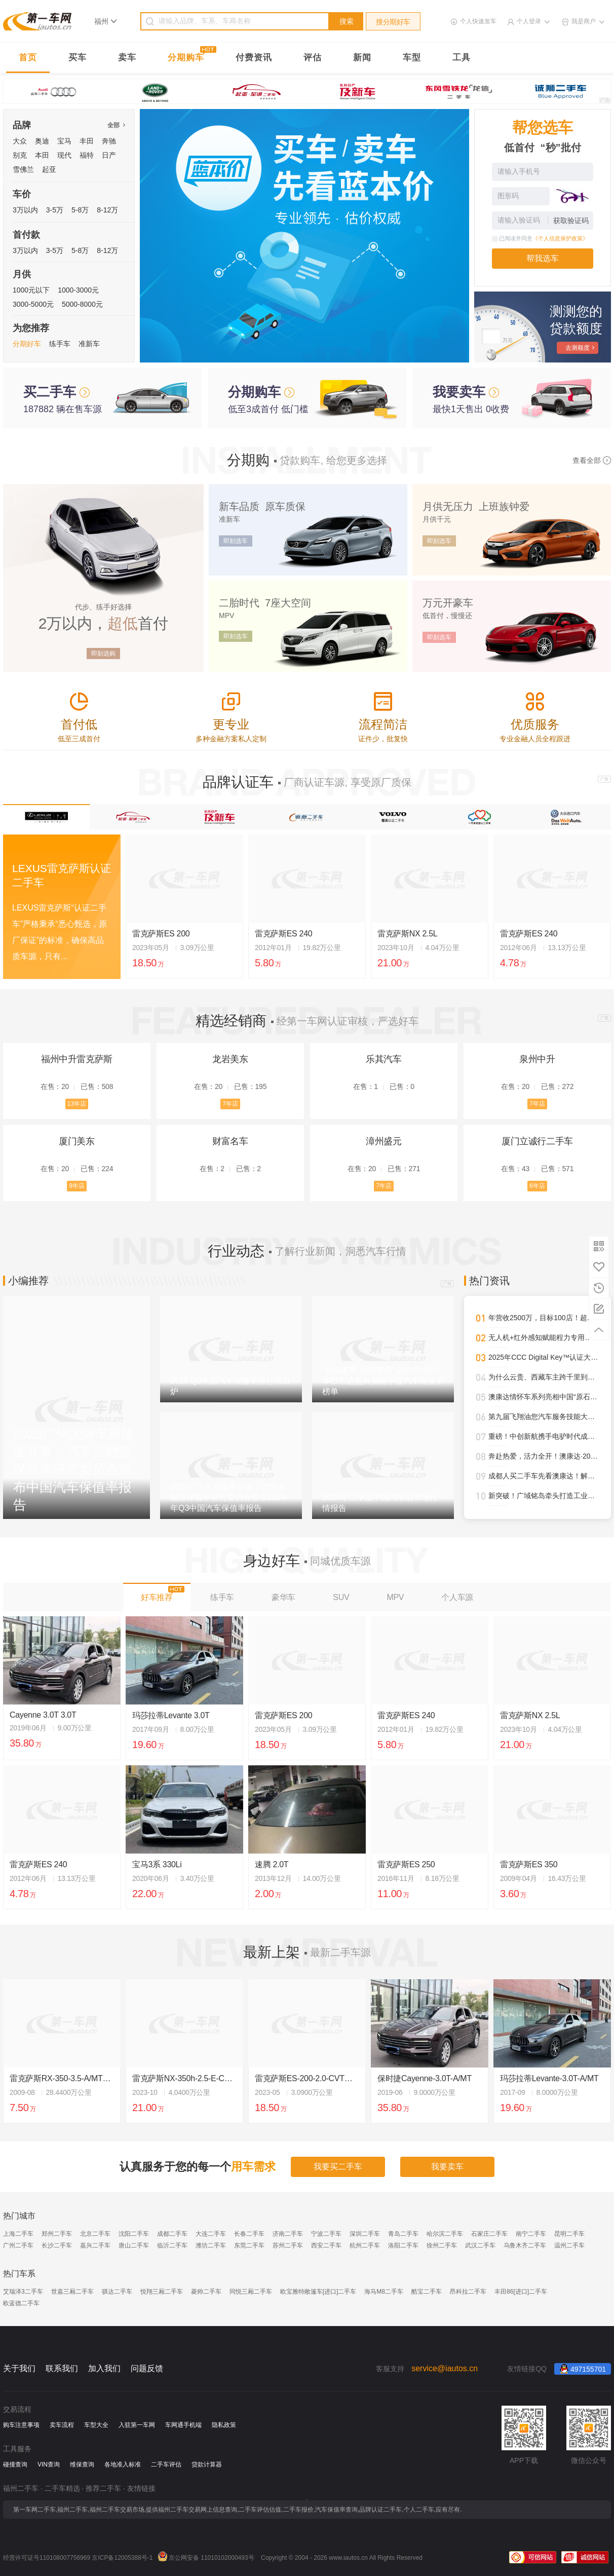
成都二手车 (172, 2233)
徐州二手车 (442, 2245)
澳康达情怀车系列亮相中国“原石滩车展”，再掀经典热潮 (543, 1397)
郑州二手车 (57, 2233)
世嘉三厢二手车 (72, 2291)
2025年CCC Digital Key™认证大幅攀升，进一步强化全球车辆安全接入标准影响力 (543, 1357)
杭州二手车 (365, 2245)
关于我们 (19, 2368)
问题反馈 (147, 2368)
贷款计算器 (206, 2464)
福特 (87, 155)
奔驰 (109, 141)
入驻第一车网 (137, 2424)
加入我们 (104, 2368)
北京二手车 (95, 2233)
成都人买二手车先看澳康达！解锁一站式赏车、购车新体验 (543, 1476)
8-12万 (107, 210)
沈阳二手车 (134, 2233)
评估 (312, 57)
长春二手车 (249, 2233)
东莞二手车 (249, 2245)
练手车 (59, 344)
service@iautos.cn (444, 2368)
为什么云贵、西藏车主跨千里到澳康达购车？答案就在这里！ (543, 1377)
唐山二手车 (134, 2245)
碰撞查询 (15, 2464)
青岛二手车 (403, 2233)
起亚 (49, 169)
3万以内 (25, 210)
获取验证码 (571, 220)
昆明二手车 (569, 2233)
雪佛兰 (23, 169)
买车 (77, 57)
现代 (64, 155)
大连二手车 (211, 2233)
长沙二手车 (57, 2245)
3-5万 (54, 210)
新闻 (362, 57)
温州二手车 (569, 2245)
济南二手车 (288, 2233)
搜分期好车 (393, 22)
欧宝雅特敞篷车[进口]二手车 (318, 2291)
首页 (28, 57)
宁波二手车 (326, 2233)
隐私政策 (224, 2424)
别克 (20, 155)
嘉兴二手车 (95, 2245)
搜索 (346, 21)
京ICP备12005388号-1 (122, 2557)
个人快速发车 (478, 21)
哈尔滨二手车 (445, 2233)
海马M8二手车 (383, 2291)
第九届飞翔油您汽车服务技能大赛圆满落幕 (543, 1416)
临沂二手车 (172, 2245)
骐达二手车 (117, 2291)
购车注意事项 (21, 2424)
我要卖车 (447, 2166)
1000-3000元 (78, 290)
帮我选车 (542, 258)
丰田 (87, 141)
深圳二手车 (365, 2233)
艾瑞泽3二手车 (23, 2291)
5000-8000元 (82, 304)
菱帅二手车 (206, 2291)
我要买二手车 (338, 2166)
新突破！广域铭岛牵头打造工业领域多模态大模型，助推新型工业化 (543, 1496)
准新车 (89, 344)
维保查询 (82, 2464)
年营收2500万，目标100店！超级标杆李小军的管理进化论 (543, 1318)
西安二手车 (326, 2245)
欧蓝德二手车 (21, 2303)
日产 (109, 155)
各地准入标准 (122, 2464)
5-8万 (80, 210)
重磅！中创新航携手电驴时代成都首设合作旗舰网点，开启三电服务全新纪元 (543, 1436)
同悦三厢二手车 (250, 2291)
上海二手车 (18, 2233)
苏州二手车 (288, 2245)
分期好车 (27, 344)
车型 (412, 57)
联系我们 (62, 2368)
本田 (42, 155)
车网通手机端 (183, 2424)
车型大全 (96, 2424)
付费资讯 (254, 57)
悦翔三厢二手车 (161, 2291)
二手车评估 (166, 2464)
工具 (461, 57)
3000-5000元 (33, 304)
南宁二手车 (531, 2233)
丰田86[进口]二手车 (520, 2291)
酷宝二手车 (426, 2291)
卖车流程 (62, 2424)
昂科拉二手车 (468, 2291)
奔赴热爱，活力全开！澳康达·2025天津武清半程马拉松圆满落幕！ (543, 1456)
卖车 (127, 57)
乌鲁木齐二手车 (525, 2245)
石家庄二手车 (489, 2233)
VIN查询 (48, 2464)
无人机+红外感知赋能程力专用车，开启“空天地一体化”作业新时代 (543, 1337)
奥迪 (42, 141)
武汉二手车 (480, 2245)
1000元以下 (31, 290)
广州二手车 (18, 2245)
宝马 (64, 141)
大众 (20, 141)
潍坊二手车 (211, 2245)
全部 (116, 125)
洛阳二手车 (403, 2245)
